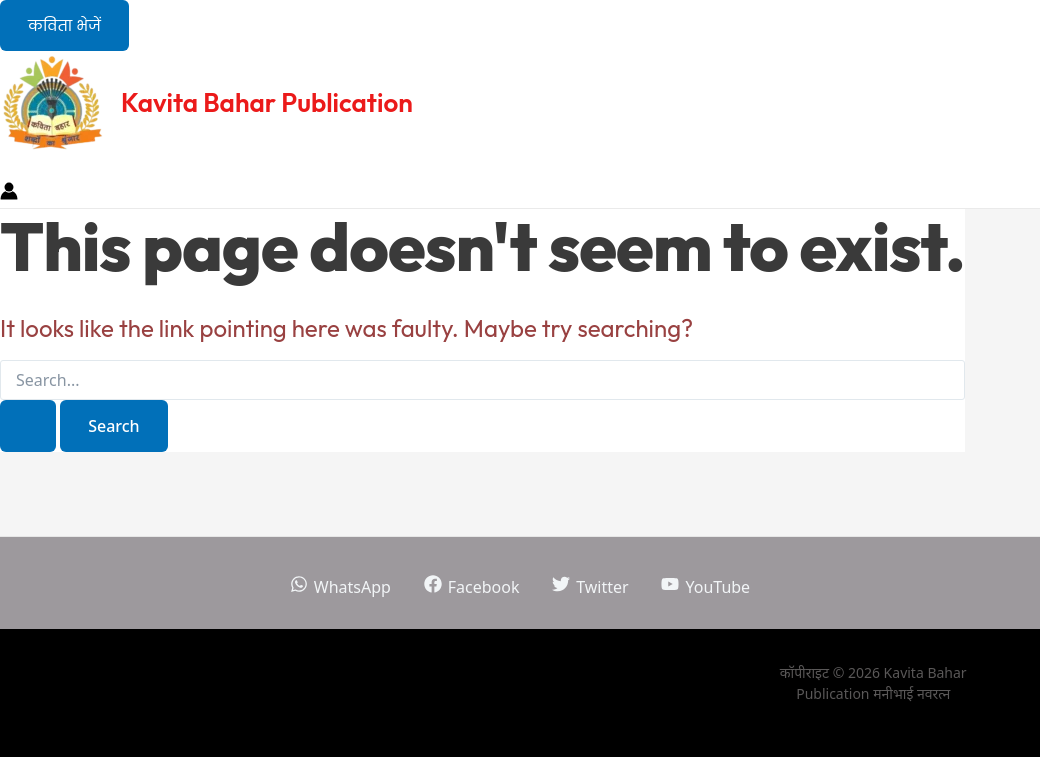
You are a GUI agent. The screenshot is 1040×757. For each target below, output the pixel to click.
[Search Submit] (28, 426)
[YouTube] (705, 587)
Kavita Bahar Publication (267, 102)
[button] (64, 25)
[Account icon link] (9, 194)
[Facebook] (471, 587)
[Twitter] (590, 587)
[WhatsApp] (340, 587)
